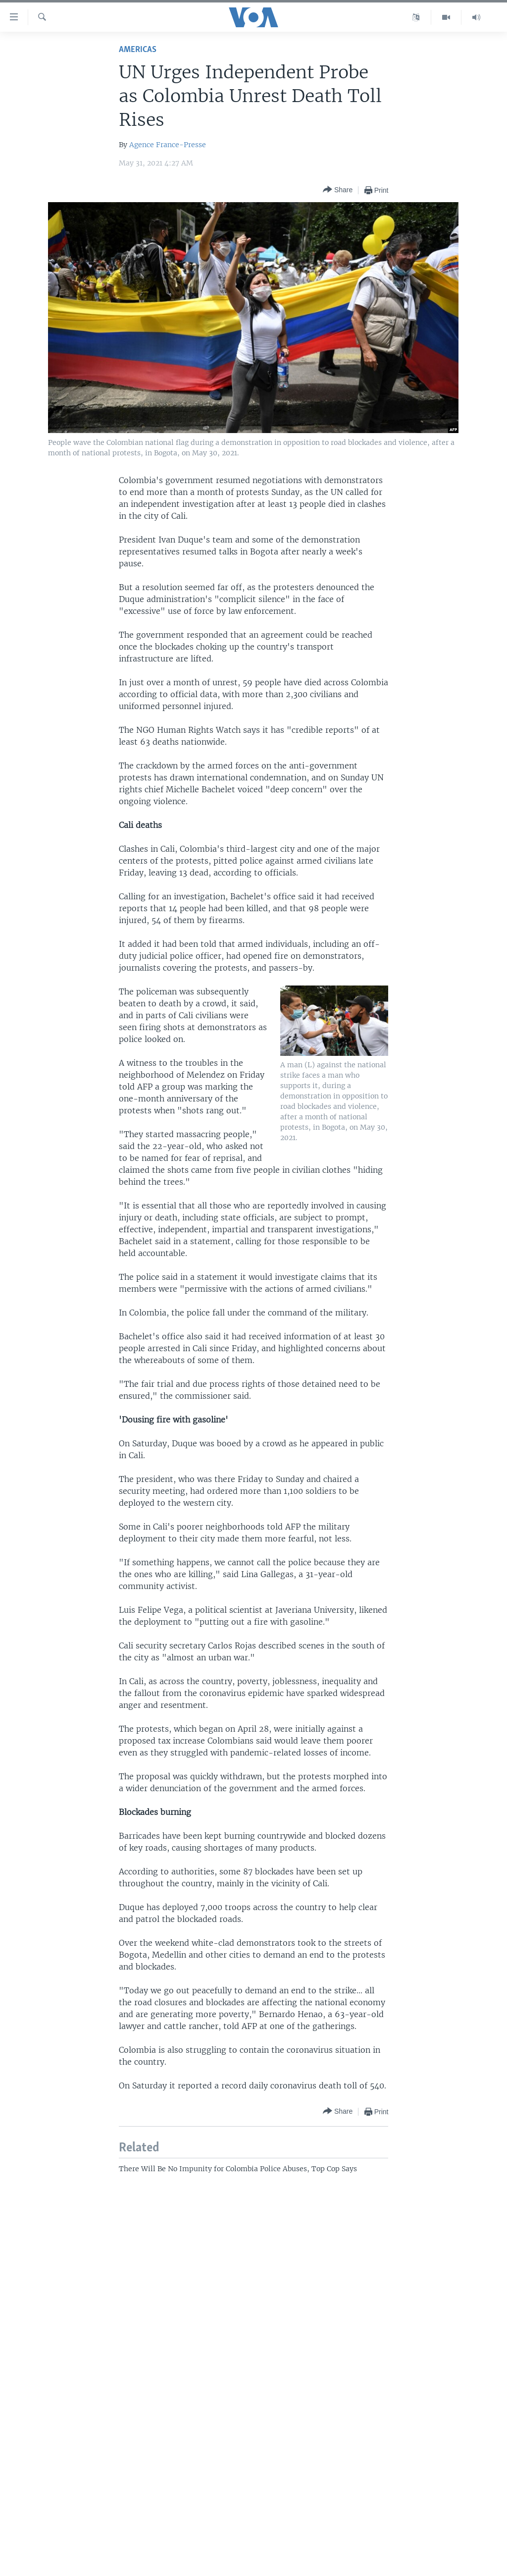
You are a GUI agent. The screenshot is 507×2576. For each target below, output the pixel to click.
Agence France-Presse (167, 144)
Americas (137, 50)
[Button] (338, 190)
